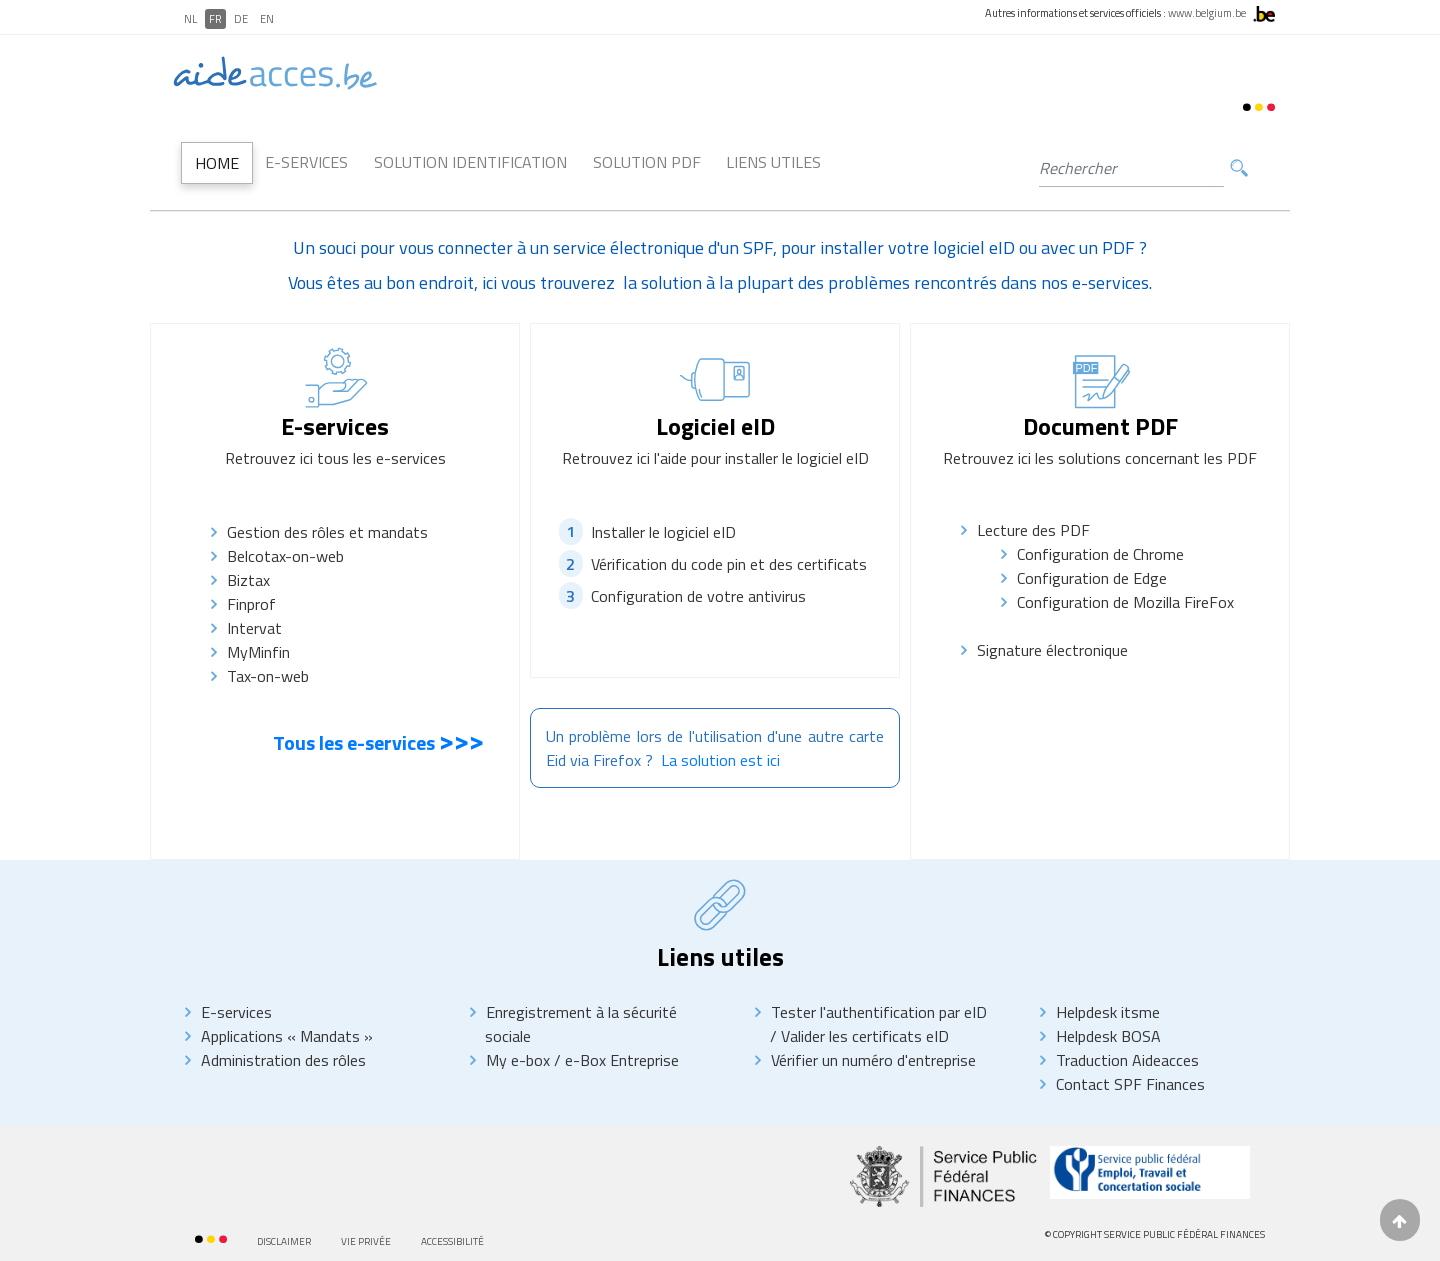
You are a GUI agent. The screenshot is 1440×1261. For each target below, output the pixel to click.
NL (190, 19)
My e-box (518, 1060)
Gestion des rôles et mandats (327, 532)
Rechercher (1239, 168)
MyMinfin (258, 652)
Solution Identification (470, 162)
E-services (236, 1012)
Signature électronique (1052, 650)
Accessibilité (452, 1241)
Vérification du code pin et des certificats (729, 564)
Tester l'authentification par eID (879, 1012)
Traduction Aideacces (1127, 1060)
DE (241, 19)
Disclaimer (284, 1241)
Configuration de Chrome (1100, 554)
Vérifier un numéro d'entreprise (873, 1060)
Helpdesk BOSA (1108, 1036)
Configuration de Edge (1092, 578)
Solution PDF (647, 162)
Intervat (254, 628)
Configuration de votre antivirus (698, 596)
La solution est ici (720, 760)
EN (267, 19)
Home (217, 163)
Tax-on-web (283, 676)
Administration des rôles (283, 1060)
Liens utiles (773, 162)
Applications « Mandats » (287, 1036)
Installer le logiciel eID (663, 531)
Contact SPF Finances (1130, 1084)
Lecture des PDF (1033, 530)
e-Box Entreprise (620, 1060)
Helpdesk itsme (1108, 1012)
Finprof (251, 604)
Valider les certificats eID (863, 1036)
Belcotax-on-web (285, 556)
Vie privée (366, 1241)
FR (215, 19)
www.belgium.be (1207, 13)
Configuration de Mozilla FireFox (1125, 602)
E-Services (306, 162)
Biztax (248, 580)
